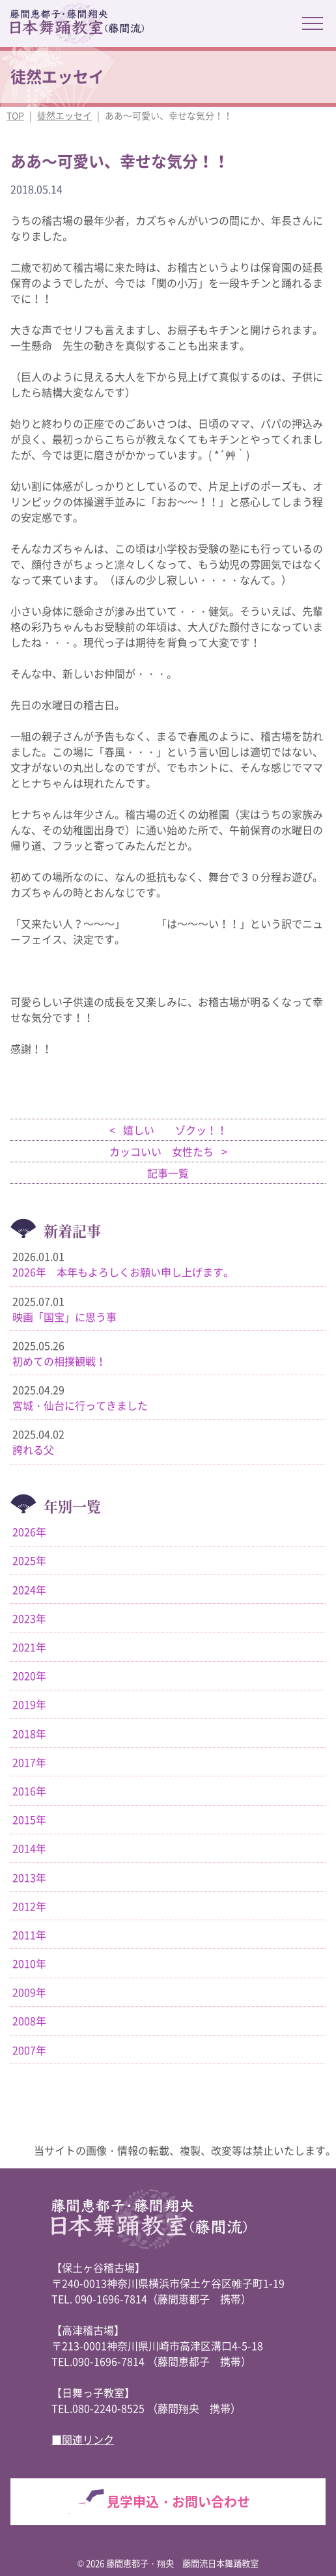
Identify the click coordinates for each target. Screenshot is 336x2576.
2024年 (29, 1589)
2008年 (29, 2020)
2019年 (29, 1704)
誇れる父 (33, 1449)
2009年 (29, 1992)
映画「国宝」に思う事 (64, 1316)
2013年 (29, 1877)
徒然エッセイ (64, 115)
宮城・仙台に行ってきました (80, 1405)
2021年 (29, 1647)
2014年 (29, 1848)
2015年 (29, 1819)
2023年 (29, 1618)
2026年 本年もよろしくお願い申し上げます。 (123, 1272)
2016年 (29, 1791)
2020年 (29, 1675)
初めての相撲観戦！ (59, 1361)
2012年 (29, 1906)
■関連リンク (82, 2439)
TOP (15, 115)
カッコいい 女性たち (162, 1151)
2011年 (29, 1934)
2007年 (29, 2050)
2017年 (29, 1762)
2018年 (29, 1733)
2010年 (29, 1963)
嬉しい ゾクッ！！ (173, 1130)
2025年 (29, 1560)
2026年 (29, 1531)
